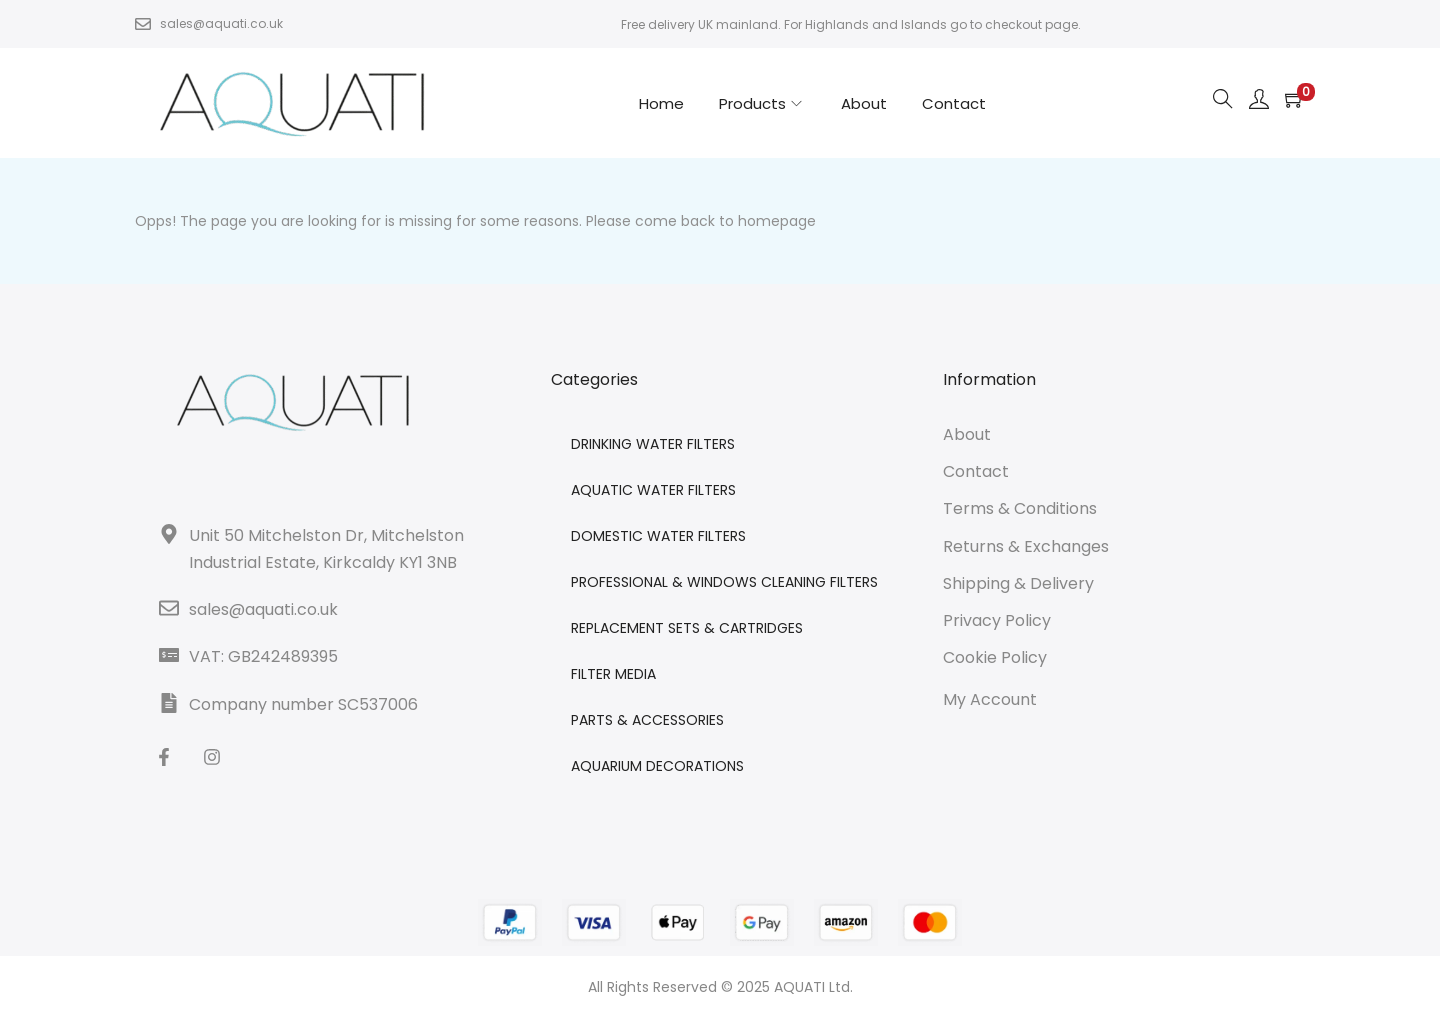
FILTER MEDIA (613, 674)
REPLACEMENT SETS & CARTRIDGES (687, 628)
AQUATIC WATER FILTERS (653, 490)
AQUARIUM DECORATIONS (657, 766)
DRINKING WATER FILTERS (653, 444)
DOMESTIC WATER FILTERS (658, 536)
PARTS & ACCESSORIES (647, 720)
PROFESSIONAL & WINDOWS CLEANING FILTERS (724, 582)
